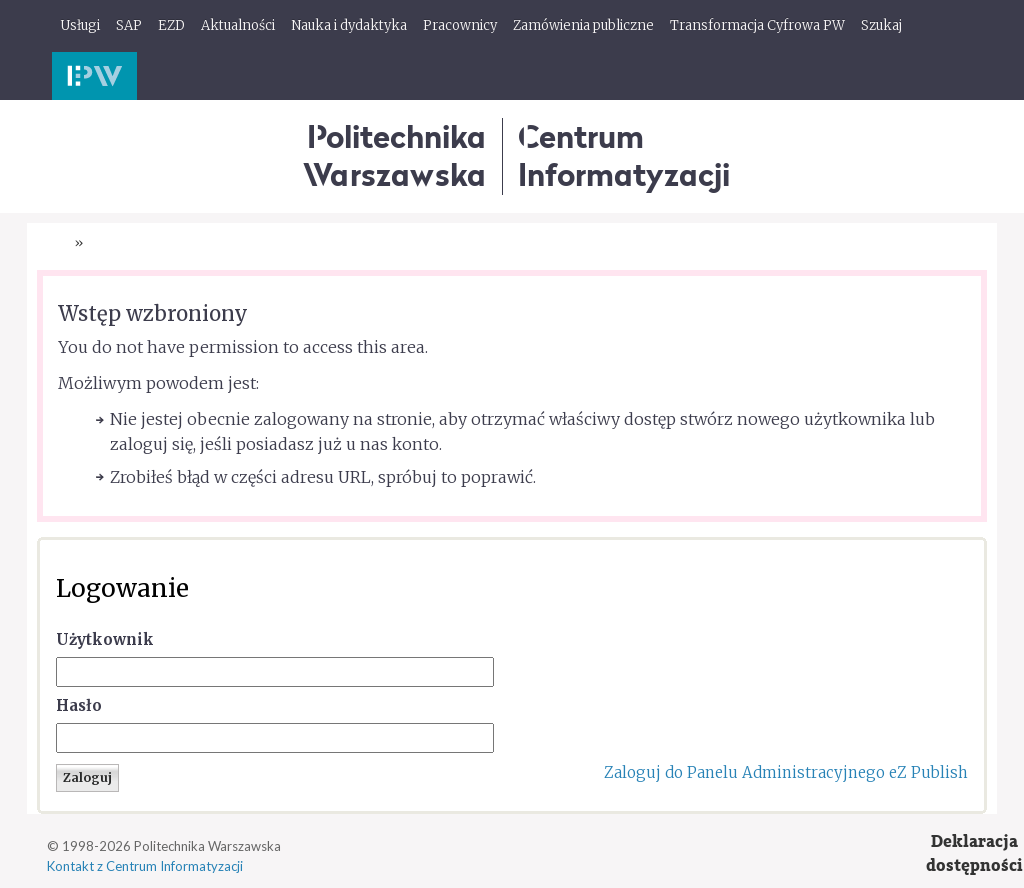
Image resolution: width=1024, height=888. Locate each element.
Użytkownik (105, 639)
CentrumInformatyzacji (624, 155)
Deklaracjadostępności (974, 853)
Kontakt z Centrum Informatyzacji (145, 866)
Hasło (79, 705)
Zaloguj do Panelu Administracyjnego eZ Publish (786, 772)
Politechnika (394, 155)
